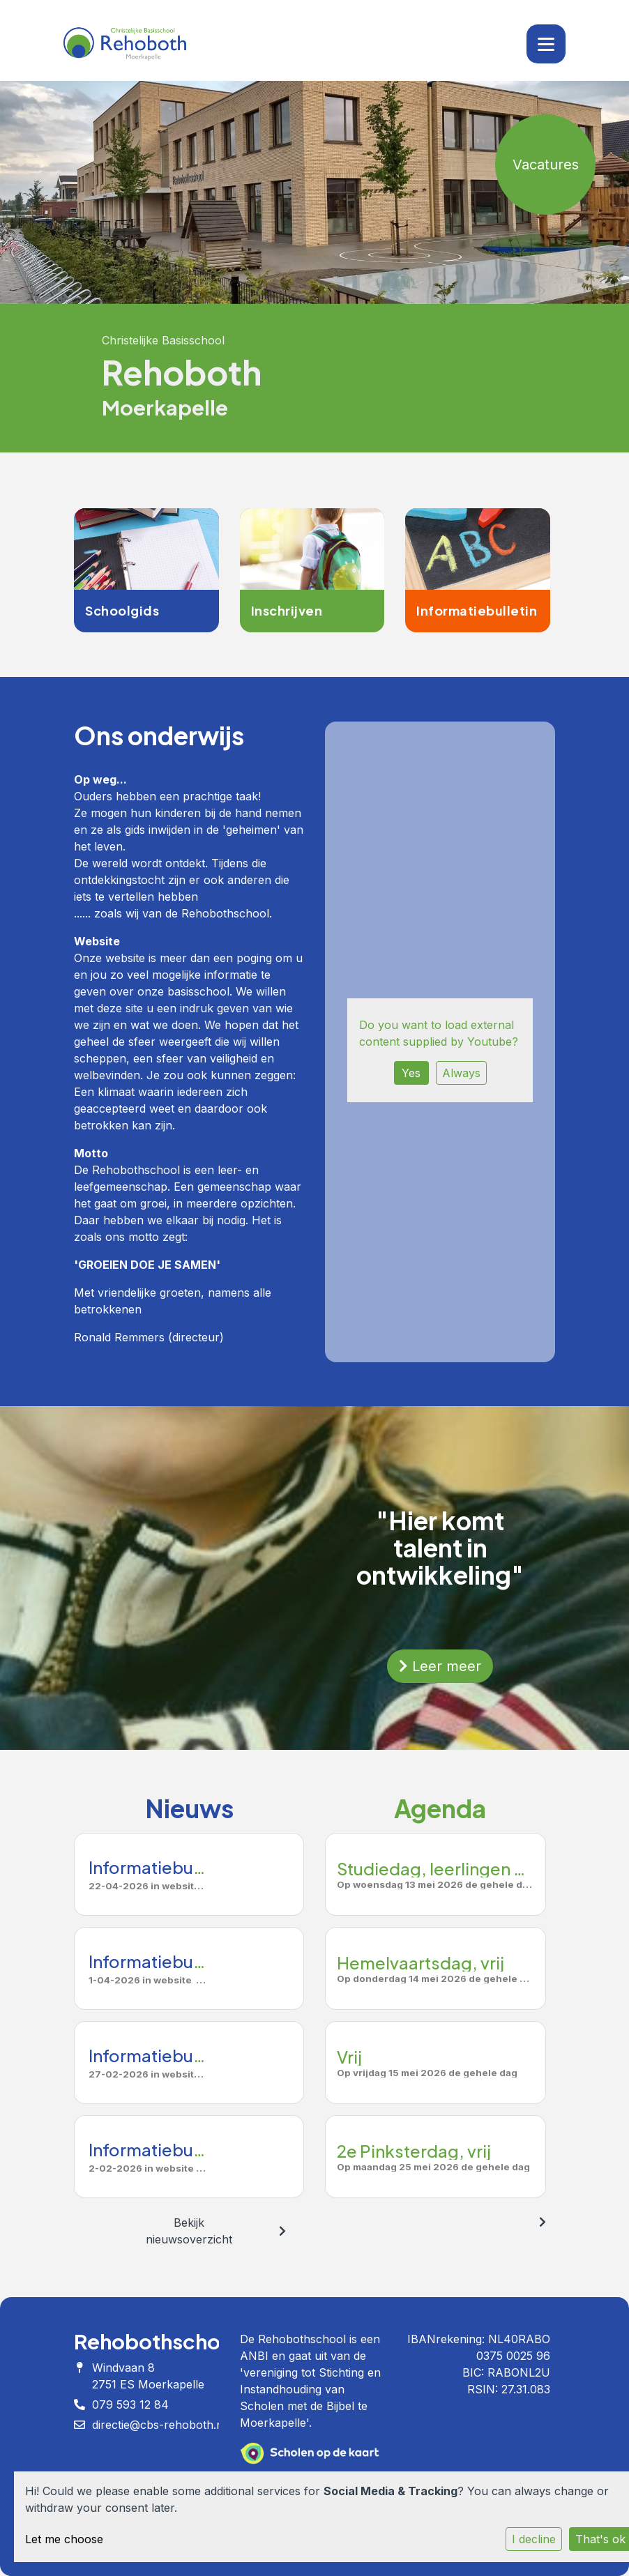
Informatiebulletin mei (177, 1867)
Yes (411, 1073)
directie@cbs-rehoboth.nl (159, 2425)
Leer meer (440, 1666)
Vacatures (546, 164)
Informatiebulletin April (180, 1961)
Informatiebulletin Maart (185, 2055)
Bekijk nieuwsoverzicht (189, 2231)
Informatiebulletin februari (194, 2149)
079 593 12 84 (130, 2404)
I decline (534, 2539)
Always (461, 1073)
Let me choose (64, 2539)
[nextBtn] (282, 2231)
